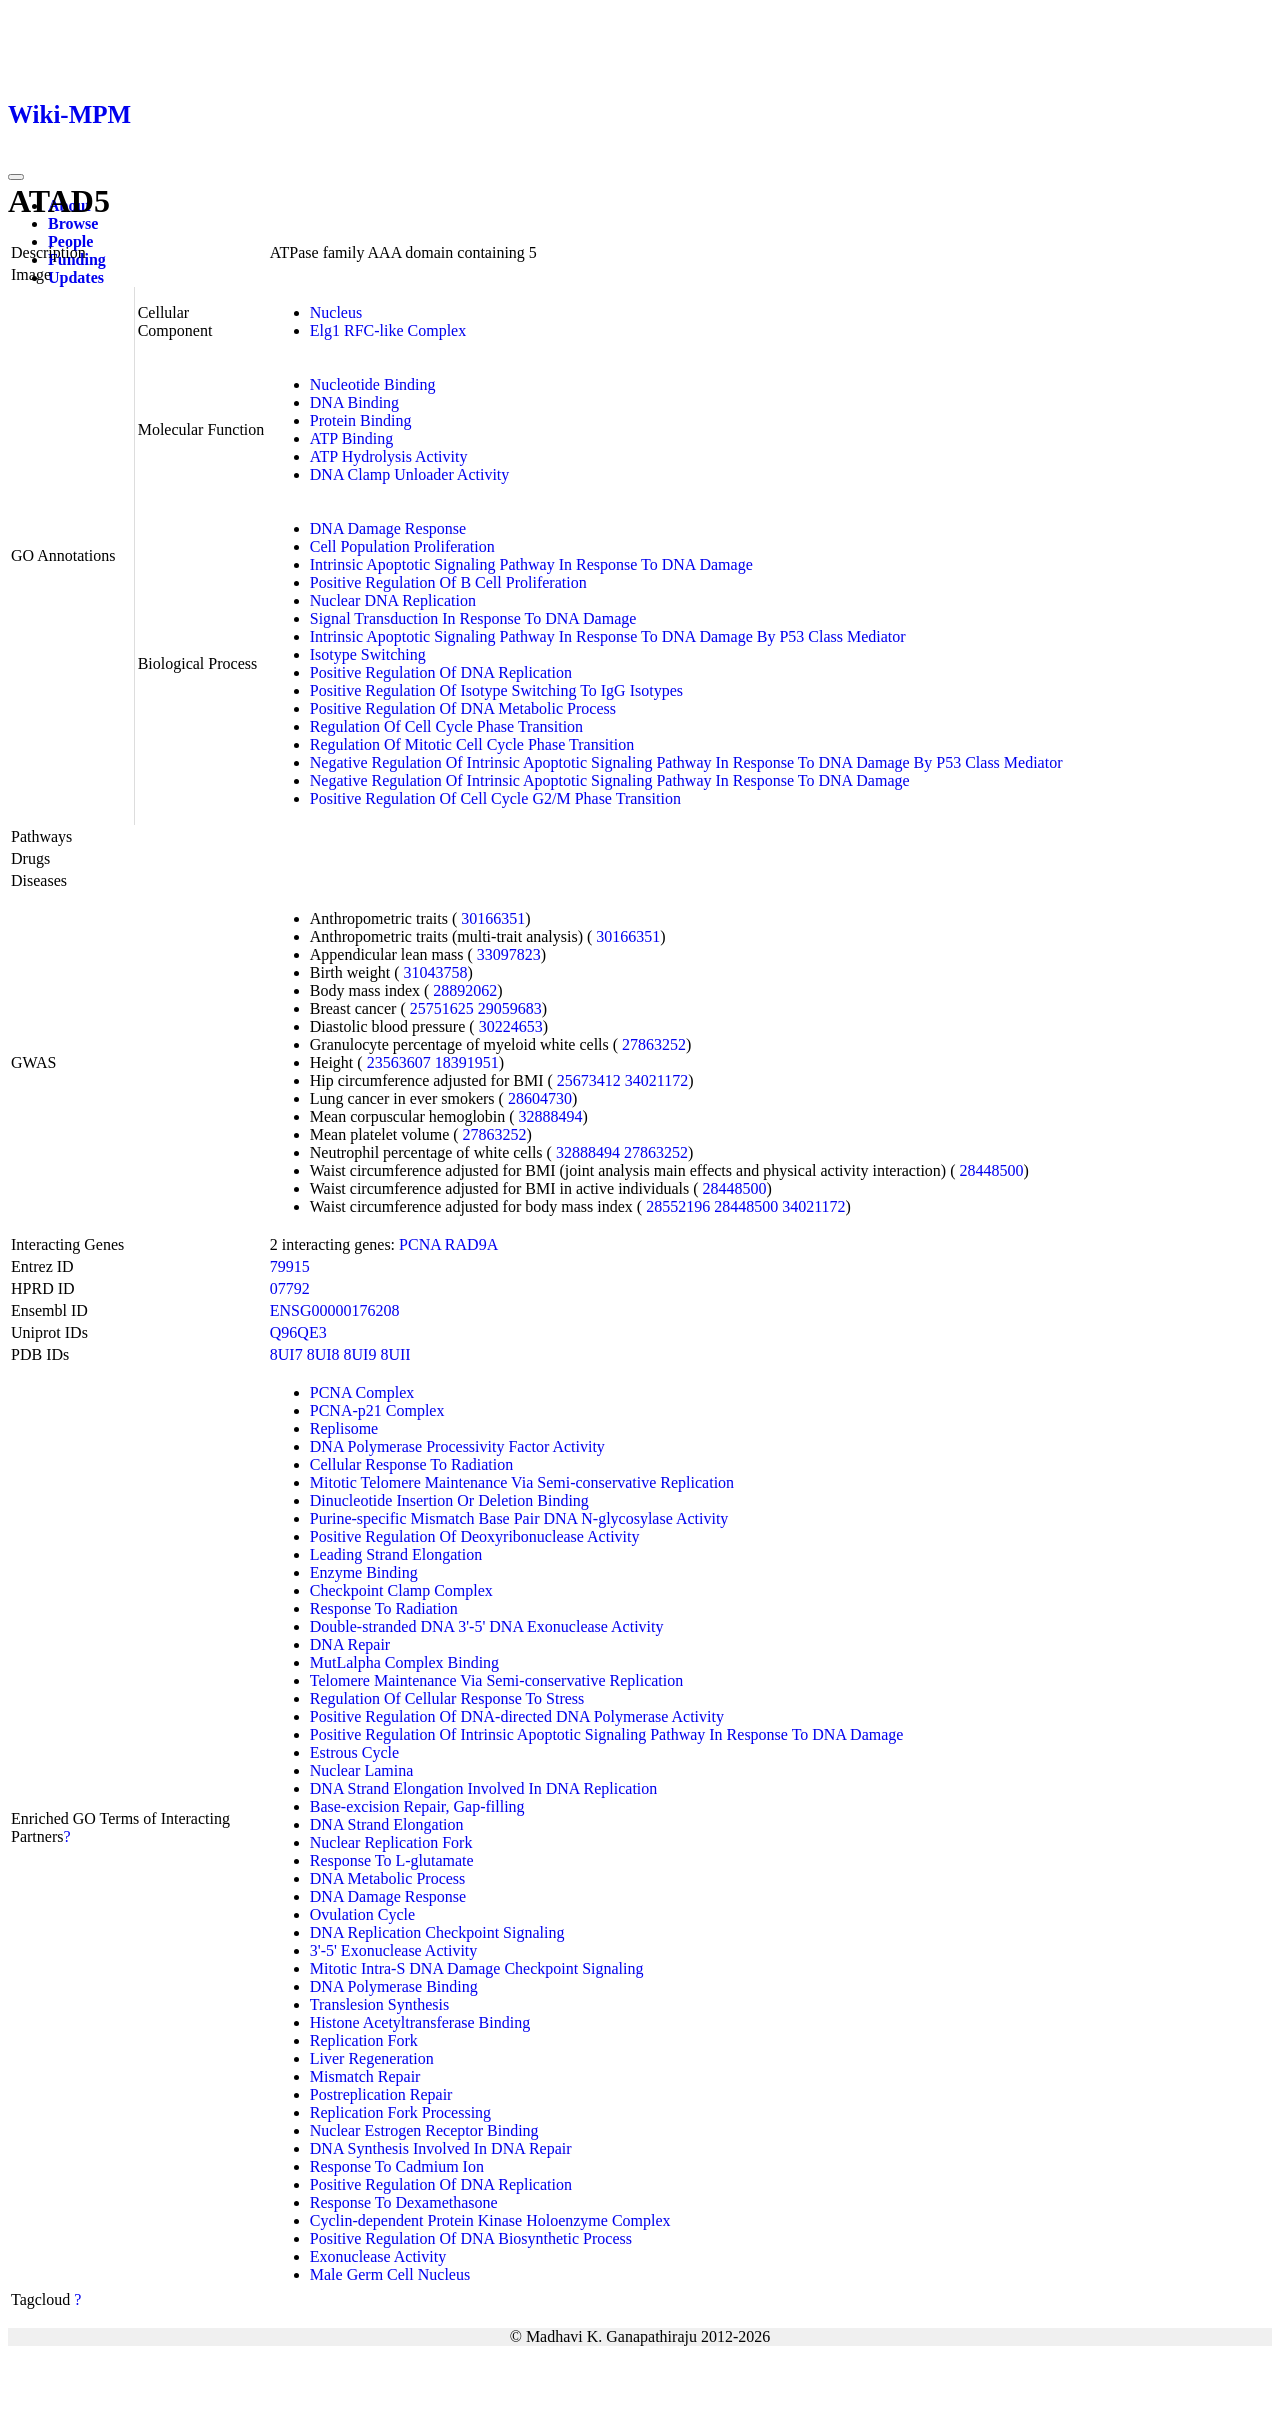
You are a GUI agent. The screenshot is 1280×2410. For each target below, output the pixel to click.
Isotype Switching (368, 654)
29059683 (510, 1008)
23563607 (399, 1062)
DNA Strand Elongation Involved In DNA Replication (484, 1788)
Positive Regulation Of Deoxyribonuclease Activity (475, 1536)
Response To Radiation (384, 1608)
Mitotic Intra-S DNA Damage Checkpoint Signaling (477, 1968)
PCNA (420, 1244)
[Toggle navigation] (16, 177)
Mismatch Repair (365, 2076)
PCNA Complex (362, 1392)
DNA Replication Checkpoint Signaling (437, 1932)
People (70, 241)
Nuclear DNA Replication (393, 600)
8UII (395, 1354)
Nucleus (336, 312)
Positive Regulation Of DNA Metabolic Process (463, 708)
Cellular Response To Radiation (411, 1464)
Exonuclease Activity (378, 2256)
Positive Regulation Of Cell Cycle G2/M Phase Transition (495, 798)
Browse (73, 223)
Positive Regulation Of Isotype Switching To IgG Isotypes (496, 690)
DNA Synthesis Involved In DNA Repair (441, 2148)
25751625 (442, 1008)
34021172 (656, 1080)
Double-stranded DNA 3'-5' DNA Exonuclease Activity (487, 1626)
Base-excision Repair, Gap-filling (417, 1806)
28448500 (992, 1170)
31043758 (436, 972)
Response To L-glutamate (392, 1860)
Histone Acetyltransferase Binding (420, 2022)
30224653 (511, 1026)
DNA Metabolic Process (388, 1878)
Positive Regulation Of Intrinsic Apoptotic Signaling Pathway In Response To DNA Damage (607, 1734)
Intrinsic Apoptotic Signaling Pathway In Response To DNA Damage (531, 564)
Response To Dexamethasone (404, 2202)
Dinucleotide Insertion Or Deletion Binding (449, 1500)
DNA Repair (350, 1644)
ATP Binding (351, 438)
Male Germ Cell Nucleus (390, 2274)
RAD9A (471, 1244)
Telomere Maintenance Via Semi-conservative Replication (496, 1680)
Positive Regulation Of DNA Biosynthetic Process (471, 2238)
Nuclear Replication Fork (391, 1842)
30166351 (493, 918)
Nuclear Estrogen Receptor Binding (424, 2130)
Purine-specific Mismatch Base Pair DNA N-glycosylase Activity (519, 1518)
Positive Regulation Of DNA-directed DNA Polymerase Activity (517, 1716)
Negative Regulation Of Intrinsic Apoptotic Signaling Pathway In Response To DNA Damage (610, 780)
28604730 (540, 1098)
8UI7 (286, 1354)
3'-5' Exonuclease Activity (394, 1950)
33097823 (509, 954)
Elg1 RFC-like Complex (388, 330)
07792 (290, 1288)
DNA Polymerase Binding (394, 1986)
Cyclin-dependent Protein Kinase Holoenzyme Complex (490, 2220)
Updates (76, 277)
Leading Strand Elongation (396, 1554)
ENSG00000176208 (335, 1310)
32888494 (551, 1116)
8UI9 (360, 1354)
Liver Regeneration (372, 2058)
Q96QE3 (298, 1332)
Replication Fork (364, 2040)
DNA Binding (354, 402)
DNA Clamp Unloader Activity (410, 474)
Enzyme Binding (364, 1572)
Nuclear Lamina (362, 1770)
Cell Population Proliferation (402, 546)
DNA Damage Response (388, 528)
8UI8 (323, 1354)
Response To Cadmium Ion (397, 2166)
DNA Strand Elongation (387, 1824)
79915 (290, 1266)
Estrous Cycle (354, 1752)
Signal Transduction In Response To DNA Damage (473, 618)
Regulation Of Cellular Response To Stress (447, 1698)
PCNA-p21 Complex (377, 1410)
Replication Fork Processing (400, 2112)
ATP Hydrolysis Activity (389, 456)
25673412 (589, 1080)
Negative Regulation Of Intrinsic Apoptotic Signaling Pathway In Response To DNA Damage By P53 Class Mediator (686, 762)
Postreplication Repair (381, 2094)
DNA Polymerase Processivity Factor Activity (457, 1446)
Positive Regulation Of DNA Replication (441, 672)
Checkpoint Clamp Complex (401, 1590)
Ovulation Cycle (362, 1914)
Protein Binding (361, 420)
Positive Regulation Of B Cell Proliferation (448, 582)
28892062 (465, 990)
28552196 (678, 1206)
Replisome (344, 1428)
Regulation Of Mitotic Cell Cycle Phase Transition (472, 744)
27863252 (654, 1044)
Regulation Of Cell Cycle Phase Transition (446, 726)
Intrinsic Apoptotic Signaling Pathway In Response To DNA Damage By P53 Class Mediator (608, 636)
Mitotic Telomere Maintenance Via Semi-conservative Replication (522, 1482)
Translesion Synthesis (379, 2004)
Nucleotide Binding (373, 384)
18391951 (467, 1062)
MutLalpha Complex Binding (404, 1662)
